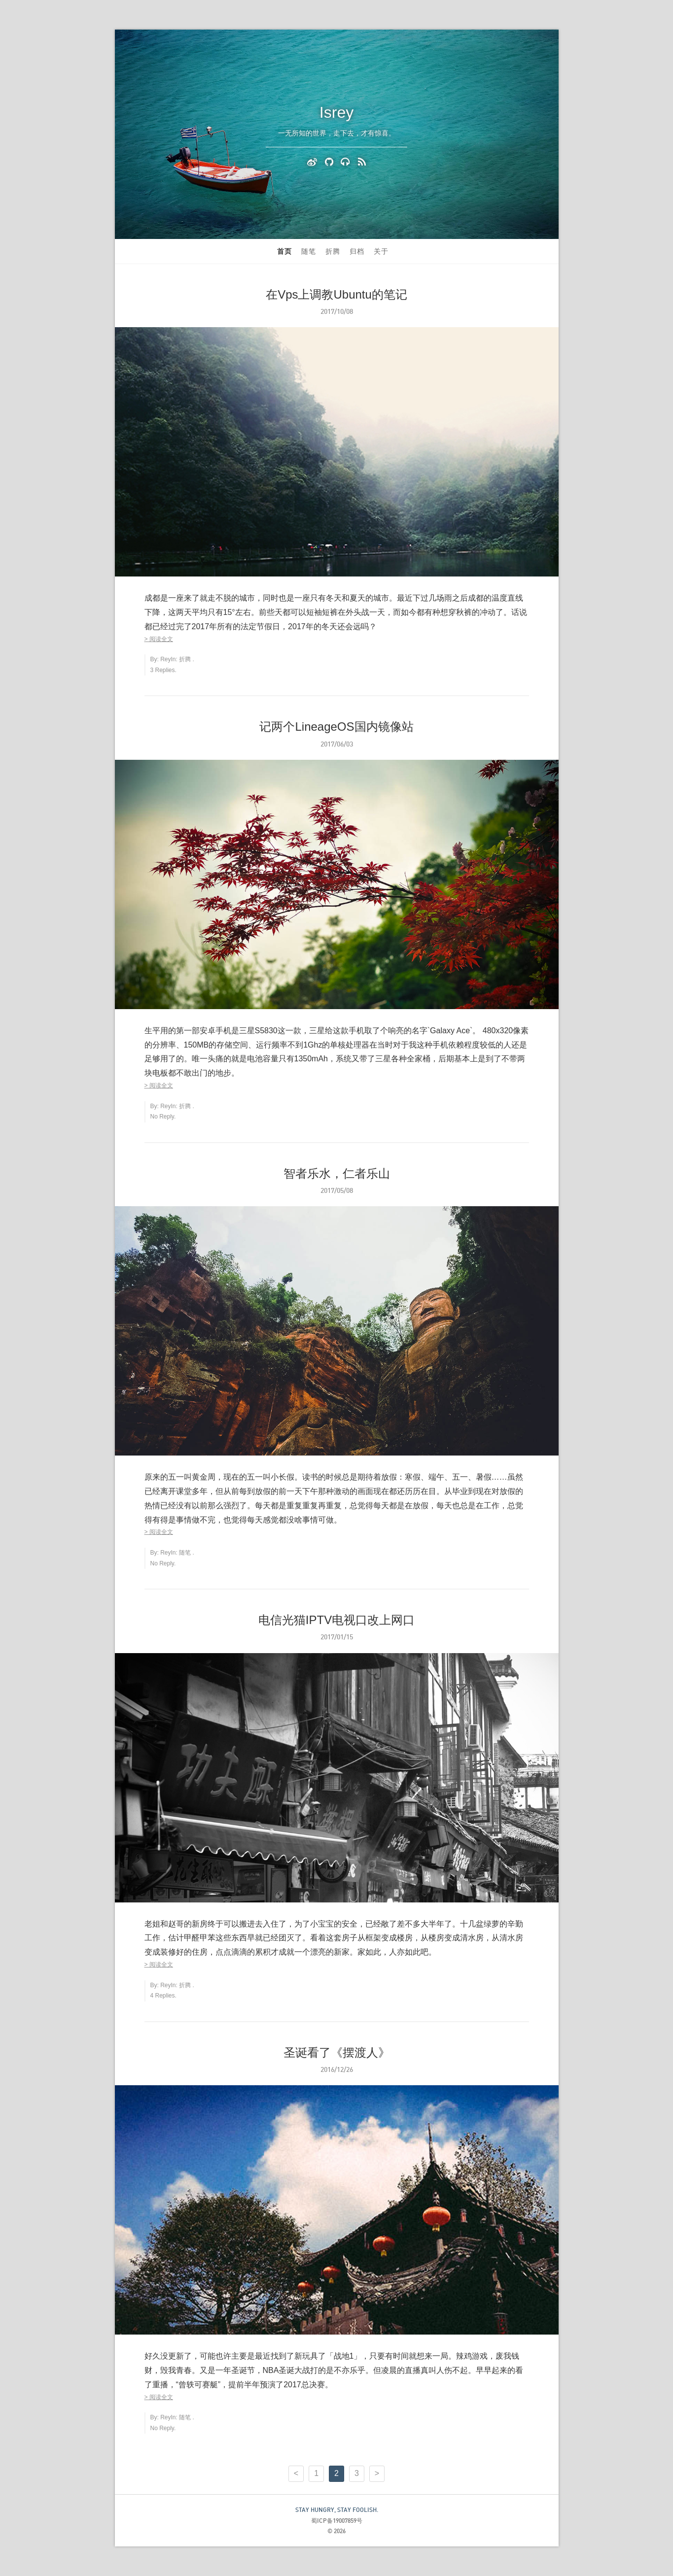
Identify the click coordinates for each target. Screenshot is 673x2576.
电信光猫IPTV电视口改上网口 (336, 1620)
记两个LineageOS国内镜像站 (336, 726)
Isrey (336, 112)
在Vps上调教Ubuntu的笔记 (336, 294)
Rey (165, 659)
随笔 (308, 251)
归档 (357, 251)
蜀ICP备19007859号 (336, 2520)
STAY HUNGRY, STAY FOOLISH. (336, 2509)
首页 (284, 251)
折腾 (332, 251)
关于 (381, 251)
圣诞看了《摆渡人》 (336, 2052)
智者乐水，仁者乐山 (336, 1173)
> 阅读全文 (158, 639)
